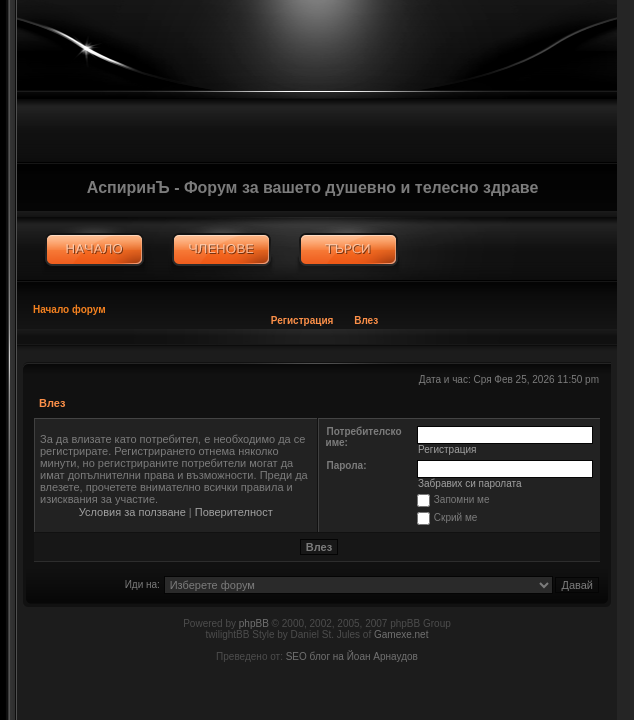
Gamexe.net (401, 634)
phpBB (254, 623)
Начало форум (69, 309)
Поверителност (234, 512)
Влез (366, 320)
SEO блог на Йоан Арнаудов (352, 656)
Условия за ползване (132, 512)
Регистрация (302, 320)
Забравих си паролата (470, 483)
